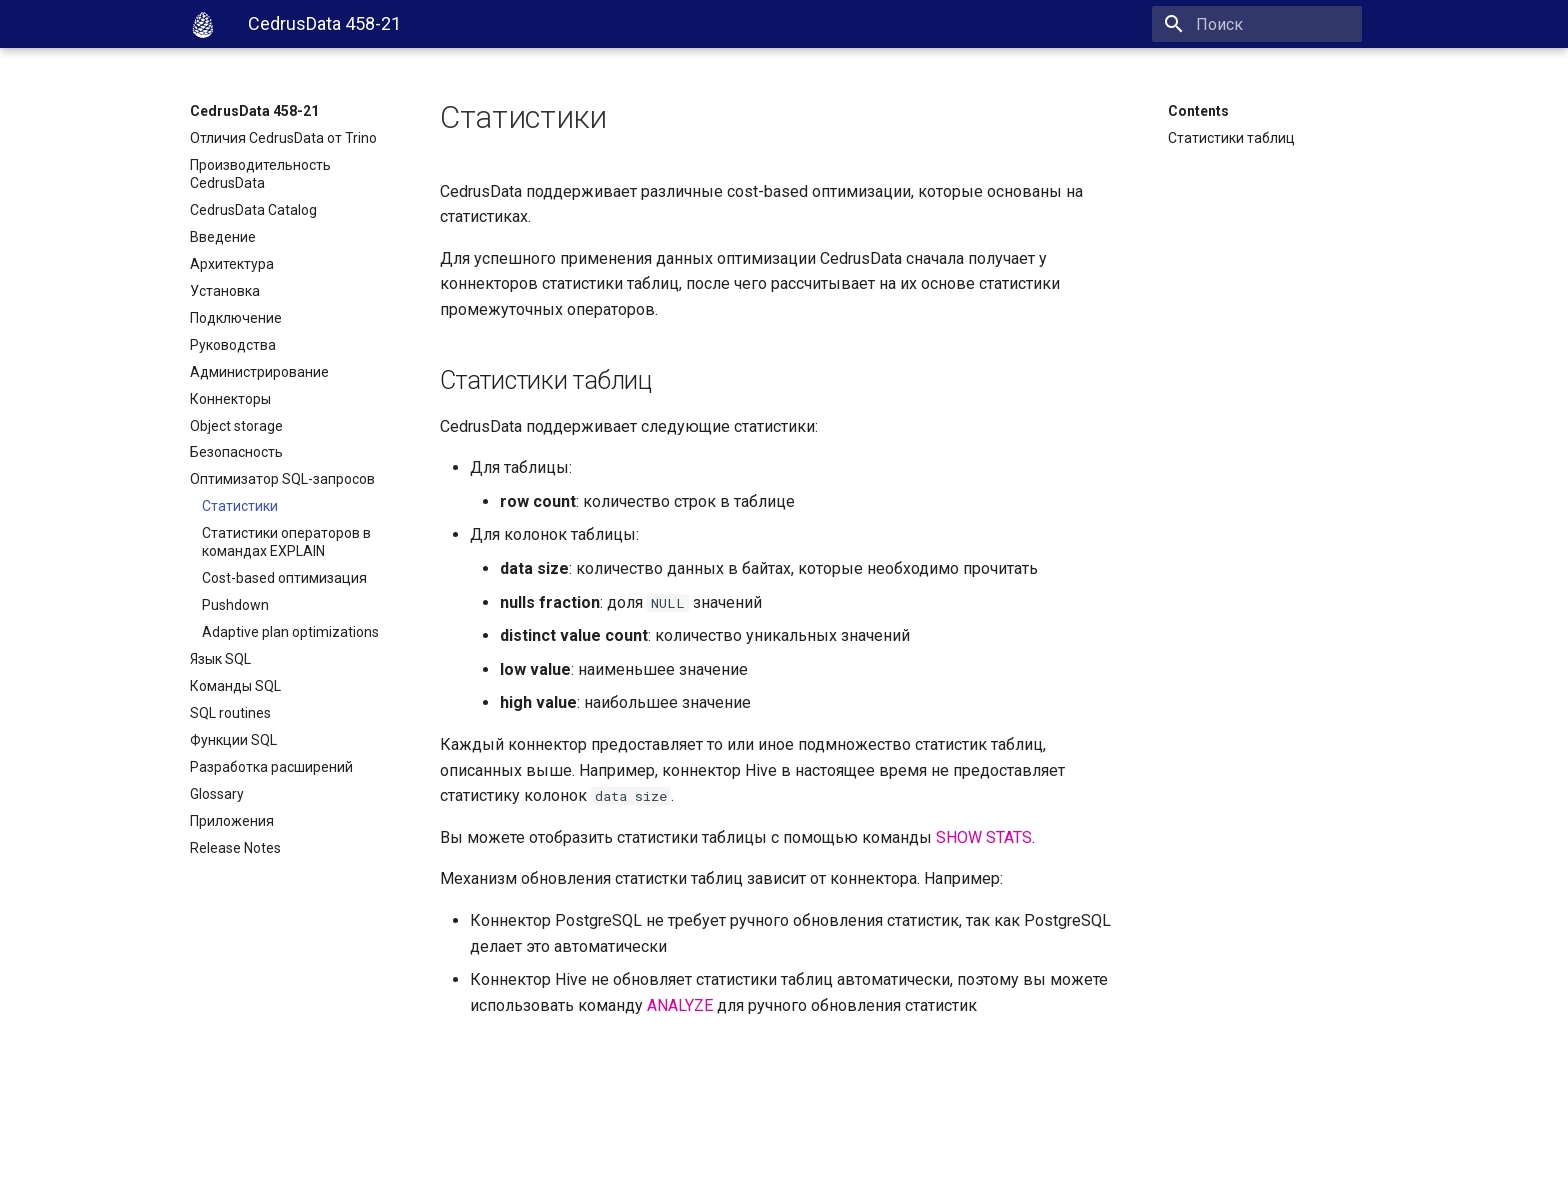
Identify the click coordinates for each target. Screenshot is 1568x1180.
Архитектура (232, 264)
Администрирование (259, 372)
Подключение (236, 318)
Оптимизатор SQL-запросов (282, 479)
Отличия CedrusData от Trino (283, 138)
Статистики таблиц (1231, 138)
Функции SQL (233, 740)
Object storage (236, 426)
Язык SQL (220, 659)
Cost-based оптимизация (284, 578)
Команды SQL (235, 686)
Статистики (240, 506)
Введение (223, 237)
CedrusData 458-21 (254, 111)
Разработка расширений (271, 767)
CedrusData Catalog (253, 210)
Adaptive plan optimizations (290, 632)
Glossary (217, 794)
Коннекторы (230, 399)
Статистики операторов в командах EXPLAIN (286, 542)
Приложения (232, 821)
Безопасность (236, 452)
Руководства (233, 345)
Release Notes (235, 848)
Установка (225, 291)
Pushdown (235, 605)
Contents (1198, 111)
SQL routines (230, 713)
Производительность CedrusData (260, 174)
